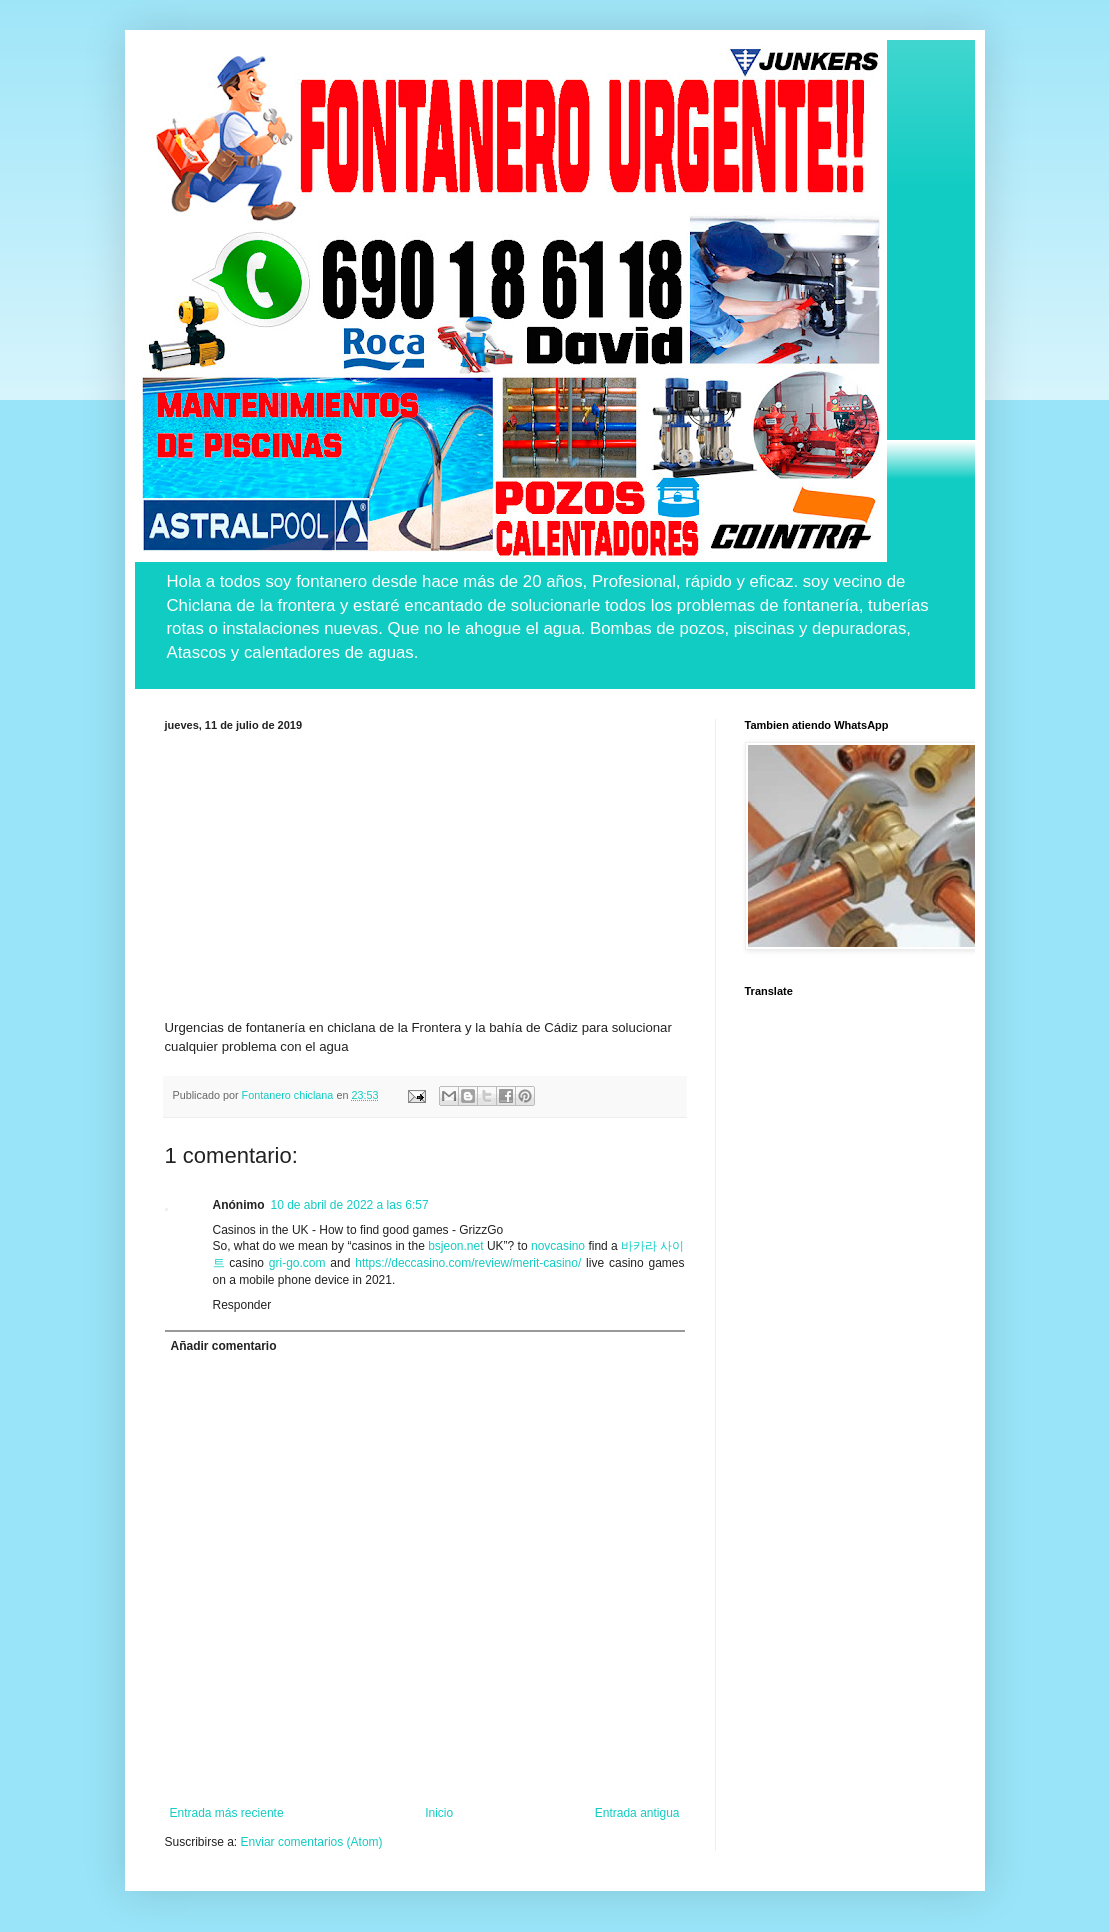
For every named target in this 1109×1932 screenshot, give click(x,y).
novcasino (558, 1246)
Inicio (439, 1813)
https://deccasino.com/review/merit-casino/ (468, 1263)
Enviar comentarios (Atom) (312, 1842)
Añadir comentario (224, 1346)
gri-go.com (297, 1263)
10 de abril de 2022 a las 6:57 (350, 1205)
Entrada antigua (637, 1813)
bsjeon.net (455, 1246)
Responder (242, 1305)
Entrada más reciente (227, 1813)
